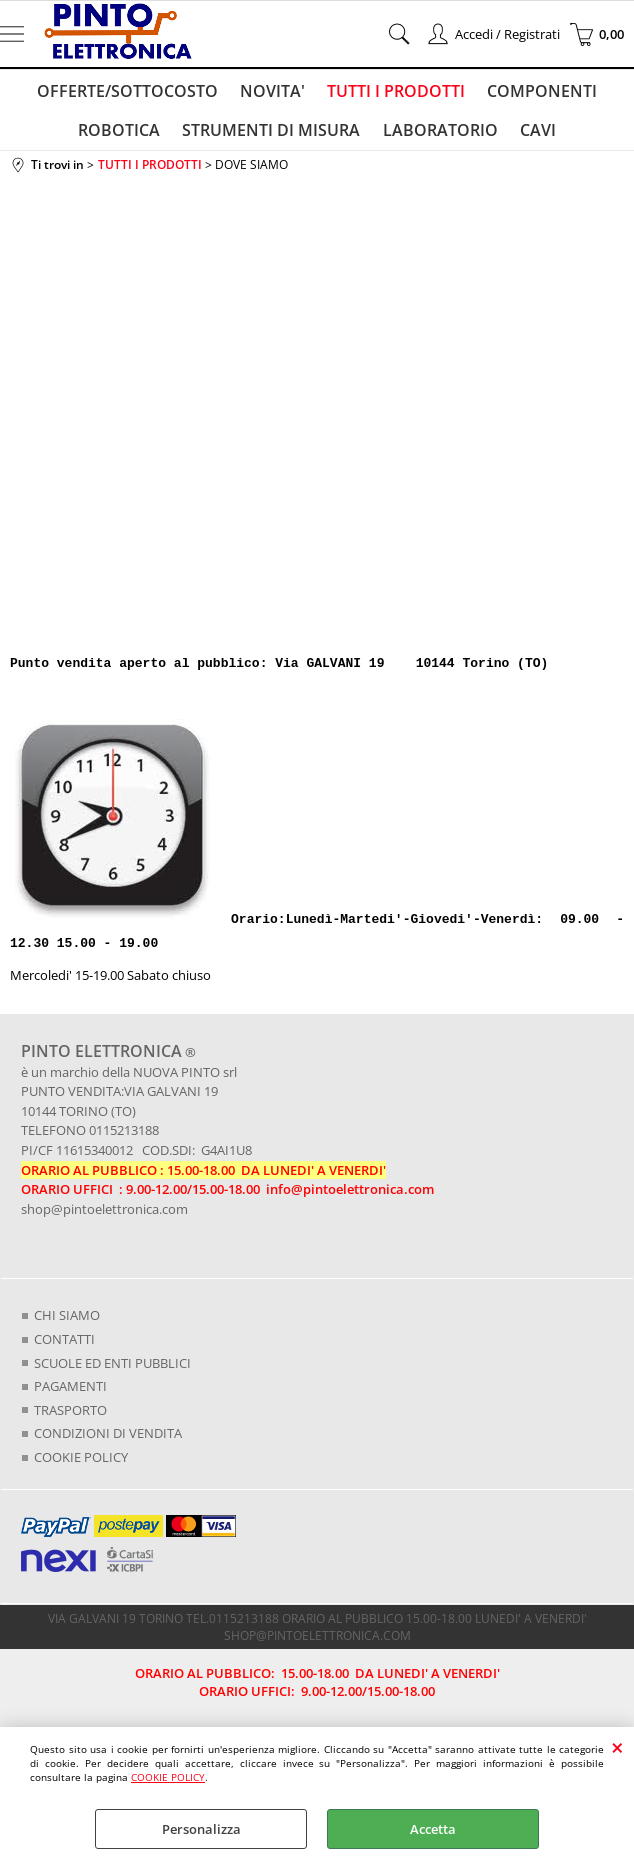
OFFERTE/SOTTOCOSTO (130, 93)
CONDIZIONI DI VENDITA (108, 1441)
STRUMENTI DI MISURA (273, 136)
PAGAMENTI (70, 1394)
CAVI (535, 136)
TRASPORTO (70, 1418)
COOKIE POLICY (168, 1777)
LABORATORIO (439, 136)
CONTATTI (64, 1347)
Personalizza (201, 1829)
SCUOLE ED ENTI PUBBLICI (112, 1371)
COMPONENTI (539, 93)
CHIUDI (617, 1747)
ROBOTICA (123, 136)
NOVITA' (273, 93)
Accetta (433, 1829)
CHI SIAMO (67, 1324)
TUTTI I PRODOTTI (395, 93)
